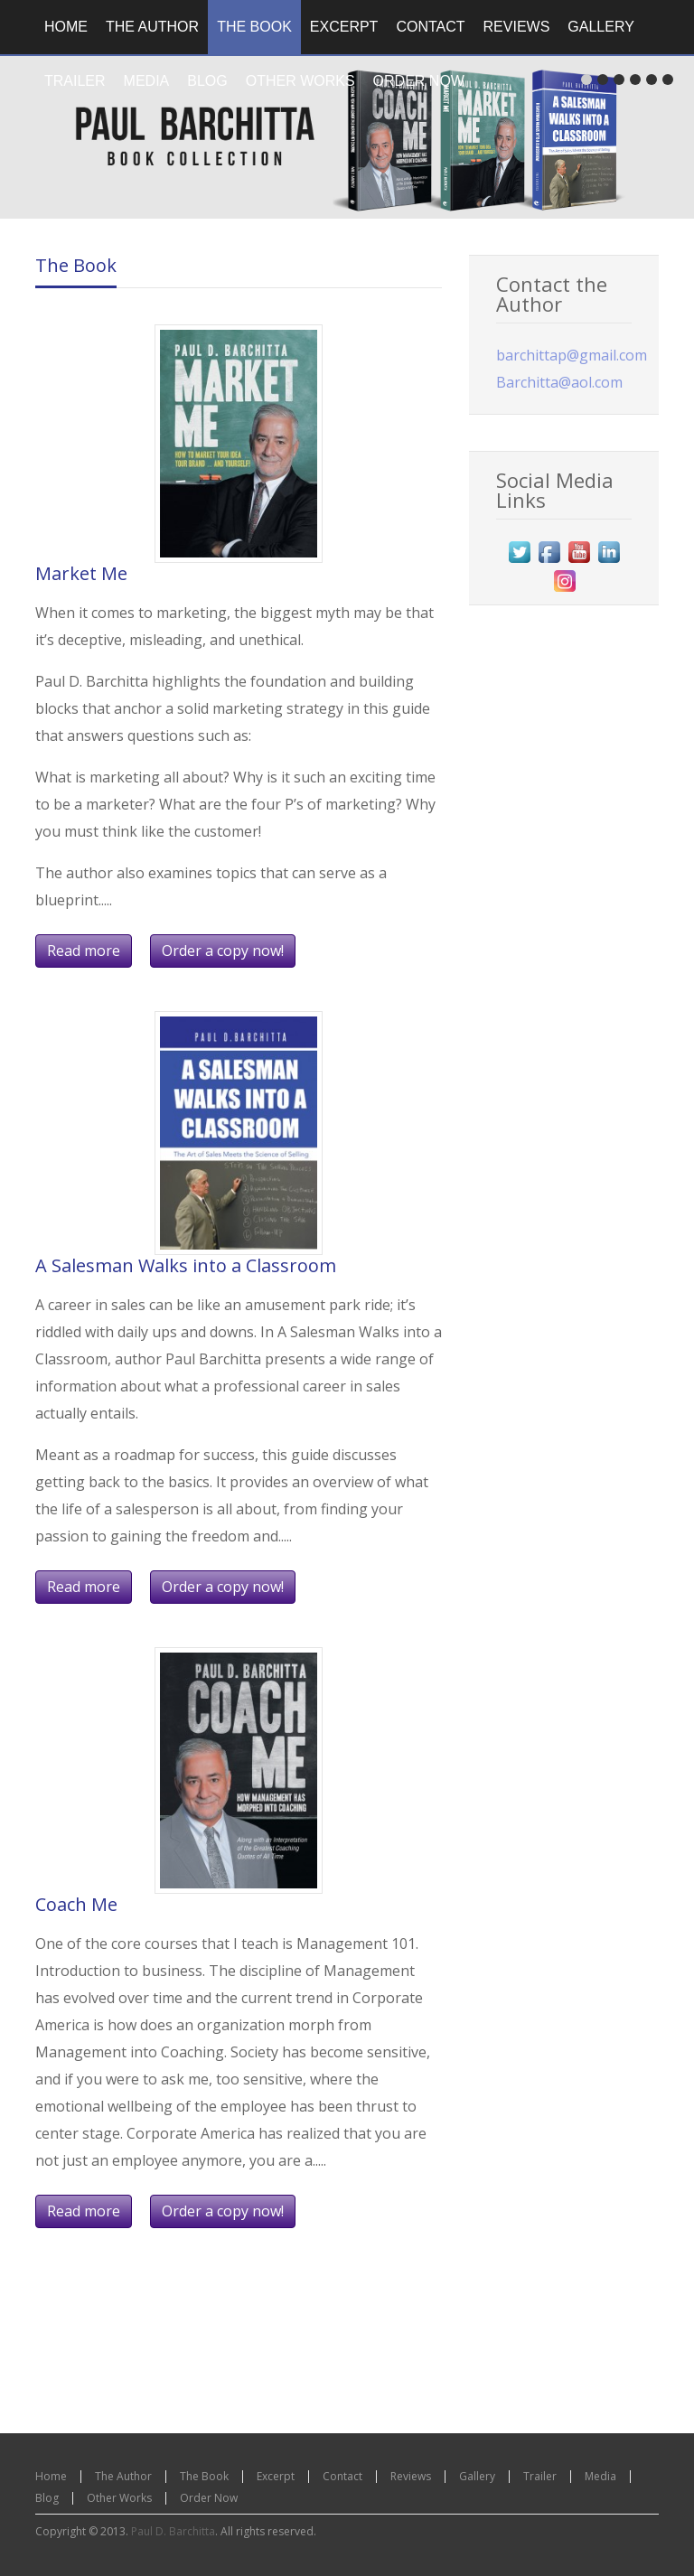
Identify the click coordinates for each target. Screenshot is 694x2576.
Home (51, 2476)
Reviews (410, 2476)
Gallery (477, 2476)
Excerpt (276, 2476)
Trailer (540, 2476)
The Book (76, 265)
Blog (47, 2498)
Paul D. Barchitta (173, 2531)
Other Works (119, 2498)
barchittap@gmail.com (571, 355)
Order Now (209, 2498)
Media (600, 2476)
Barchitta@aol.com (559, 382)
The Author (123, 2476)
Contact (342, 2476)
